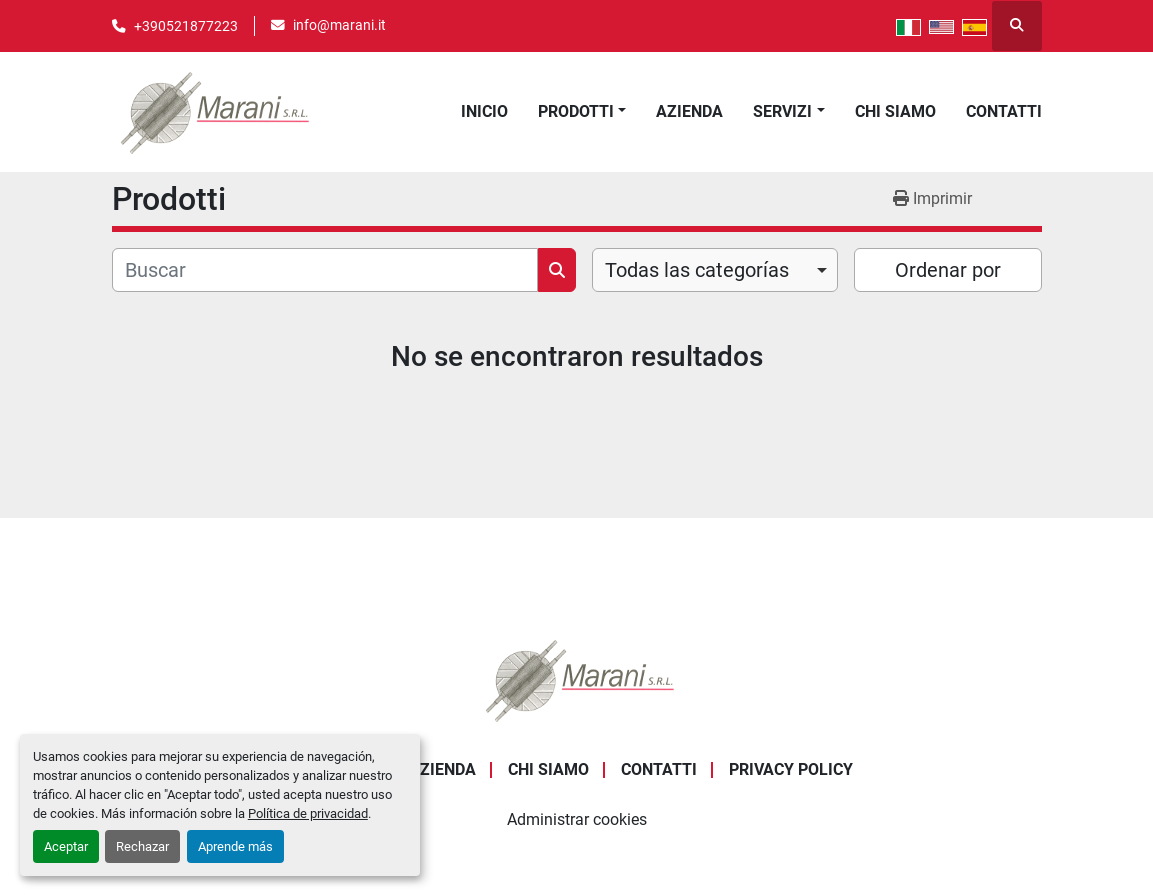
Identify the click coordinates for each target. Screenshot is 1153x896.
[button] (582, 112)
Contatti (1004, 111)
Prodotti (576, 111)
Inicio (484, 111)
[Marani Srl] (577, 678)
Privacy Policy (791, 769)
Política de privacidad (308, 813)
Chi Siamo (895, 111)
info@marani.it (339, 25)
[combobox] (715, 270)
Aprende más (235, 846)
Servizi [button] (782, 111)
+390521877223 (186, 26)
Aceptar (66, 846)
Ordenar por (948, 270)
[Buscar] (325, 270)
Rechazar (142, 846)
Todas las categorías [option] (697, 270)
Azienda (689, 111)
